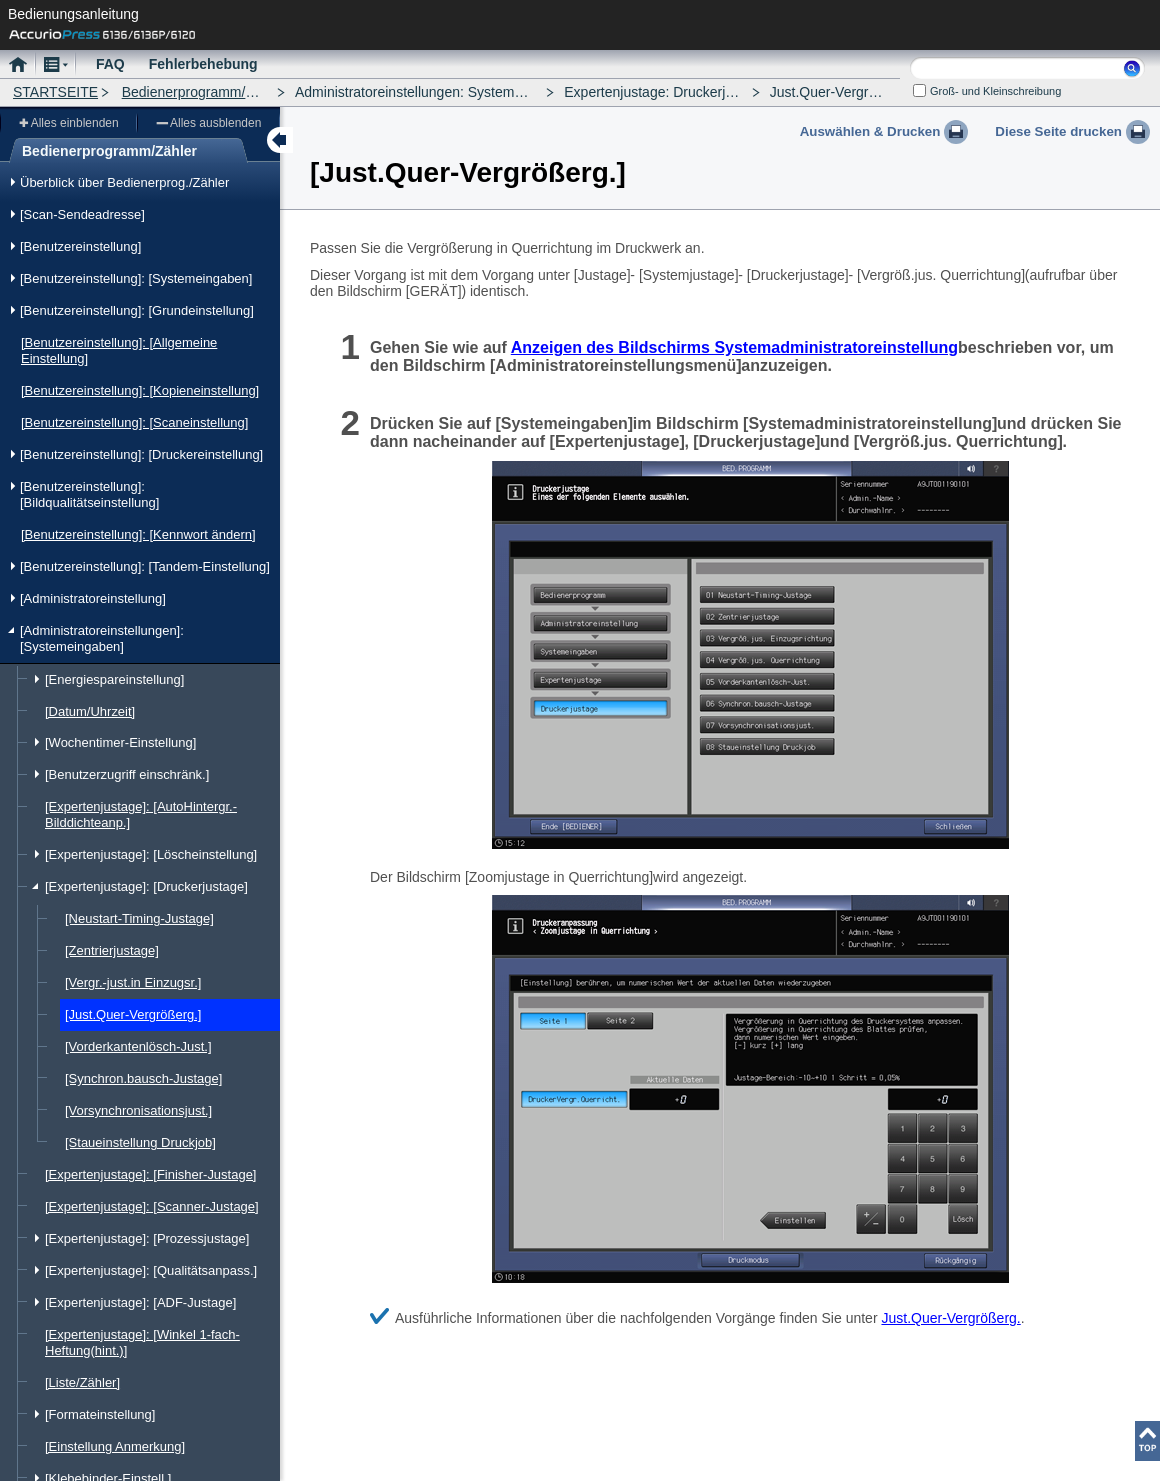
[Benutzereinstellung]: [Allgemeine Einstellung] (119, 350)
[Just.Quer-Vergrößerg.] (133, 1014)
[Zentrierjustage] (112, 950)
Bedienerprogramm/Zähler (203, 92)
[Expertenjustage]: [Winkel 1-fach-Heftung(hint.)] (142, 1342)
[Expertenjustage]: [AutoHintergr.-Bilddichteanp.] (141, 814)
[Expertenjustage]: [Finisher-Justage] (150, 1174)
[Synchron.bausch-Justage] (143, 1078)
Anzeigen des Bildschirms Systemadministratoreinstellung (734, 347)
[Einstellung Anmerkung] (115, 1446)
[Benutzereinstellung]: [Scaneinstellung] (134, 422)
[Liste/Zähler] (82, 1382)
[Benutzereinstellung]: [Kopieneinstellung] (140, 390)
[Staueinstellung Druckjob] (140, 1142)
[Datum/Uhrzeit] (90, 711)
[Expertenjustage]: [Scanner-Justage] (152, 1206)
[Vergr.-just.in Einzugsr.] (133, 982)
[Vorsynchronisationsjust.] (138, 1110)
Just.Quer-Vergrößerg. (950, 1318)
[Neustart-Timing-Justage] (139, 918)
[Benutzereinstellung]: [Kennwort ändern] (138, 534)
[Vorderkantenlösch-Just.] (138, 1046)
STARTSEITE (55, 92)
